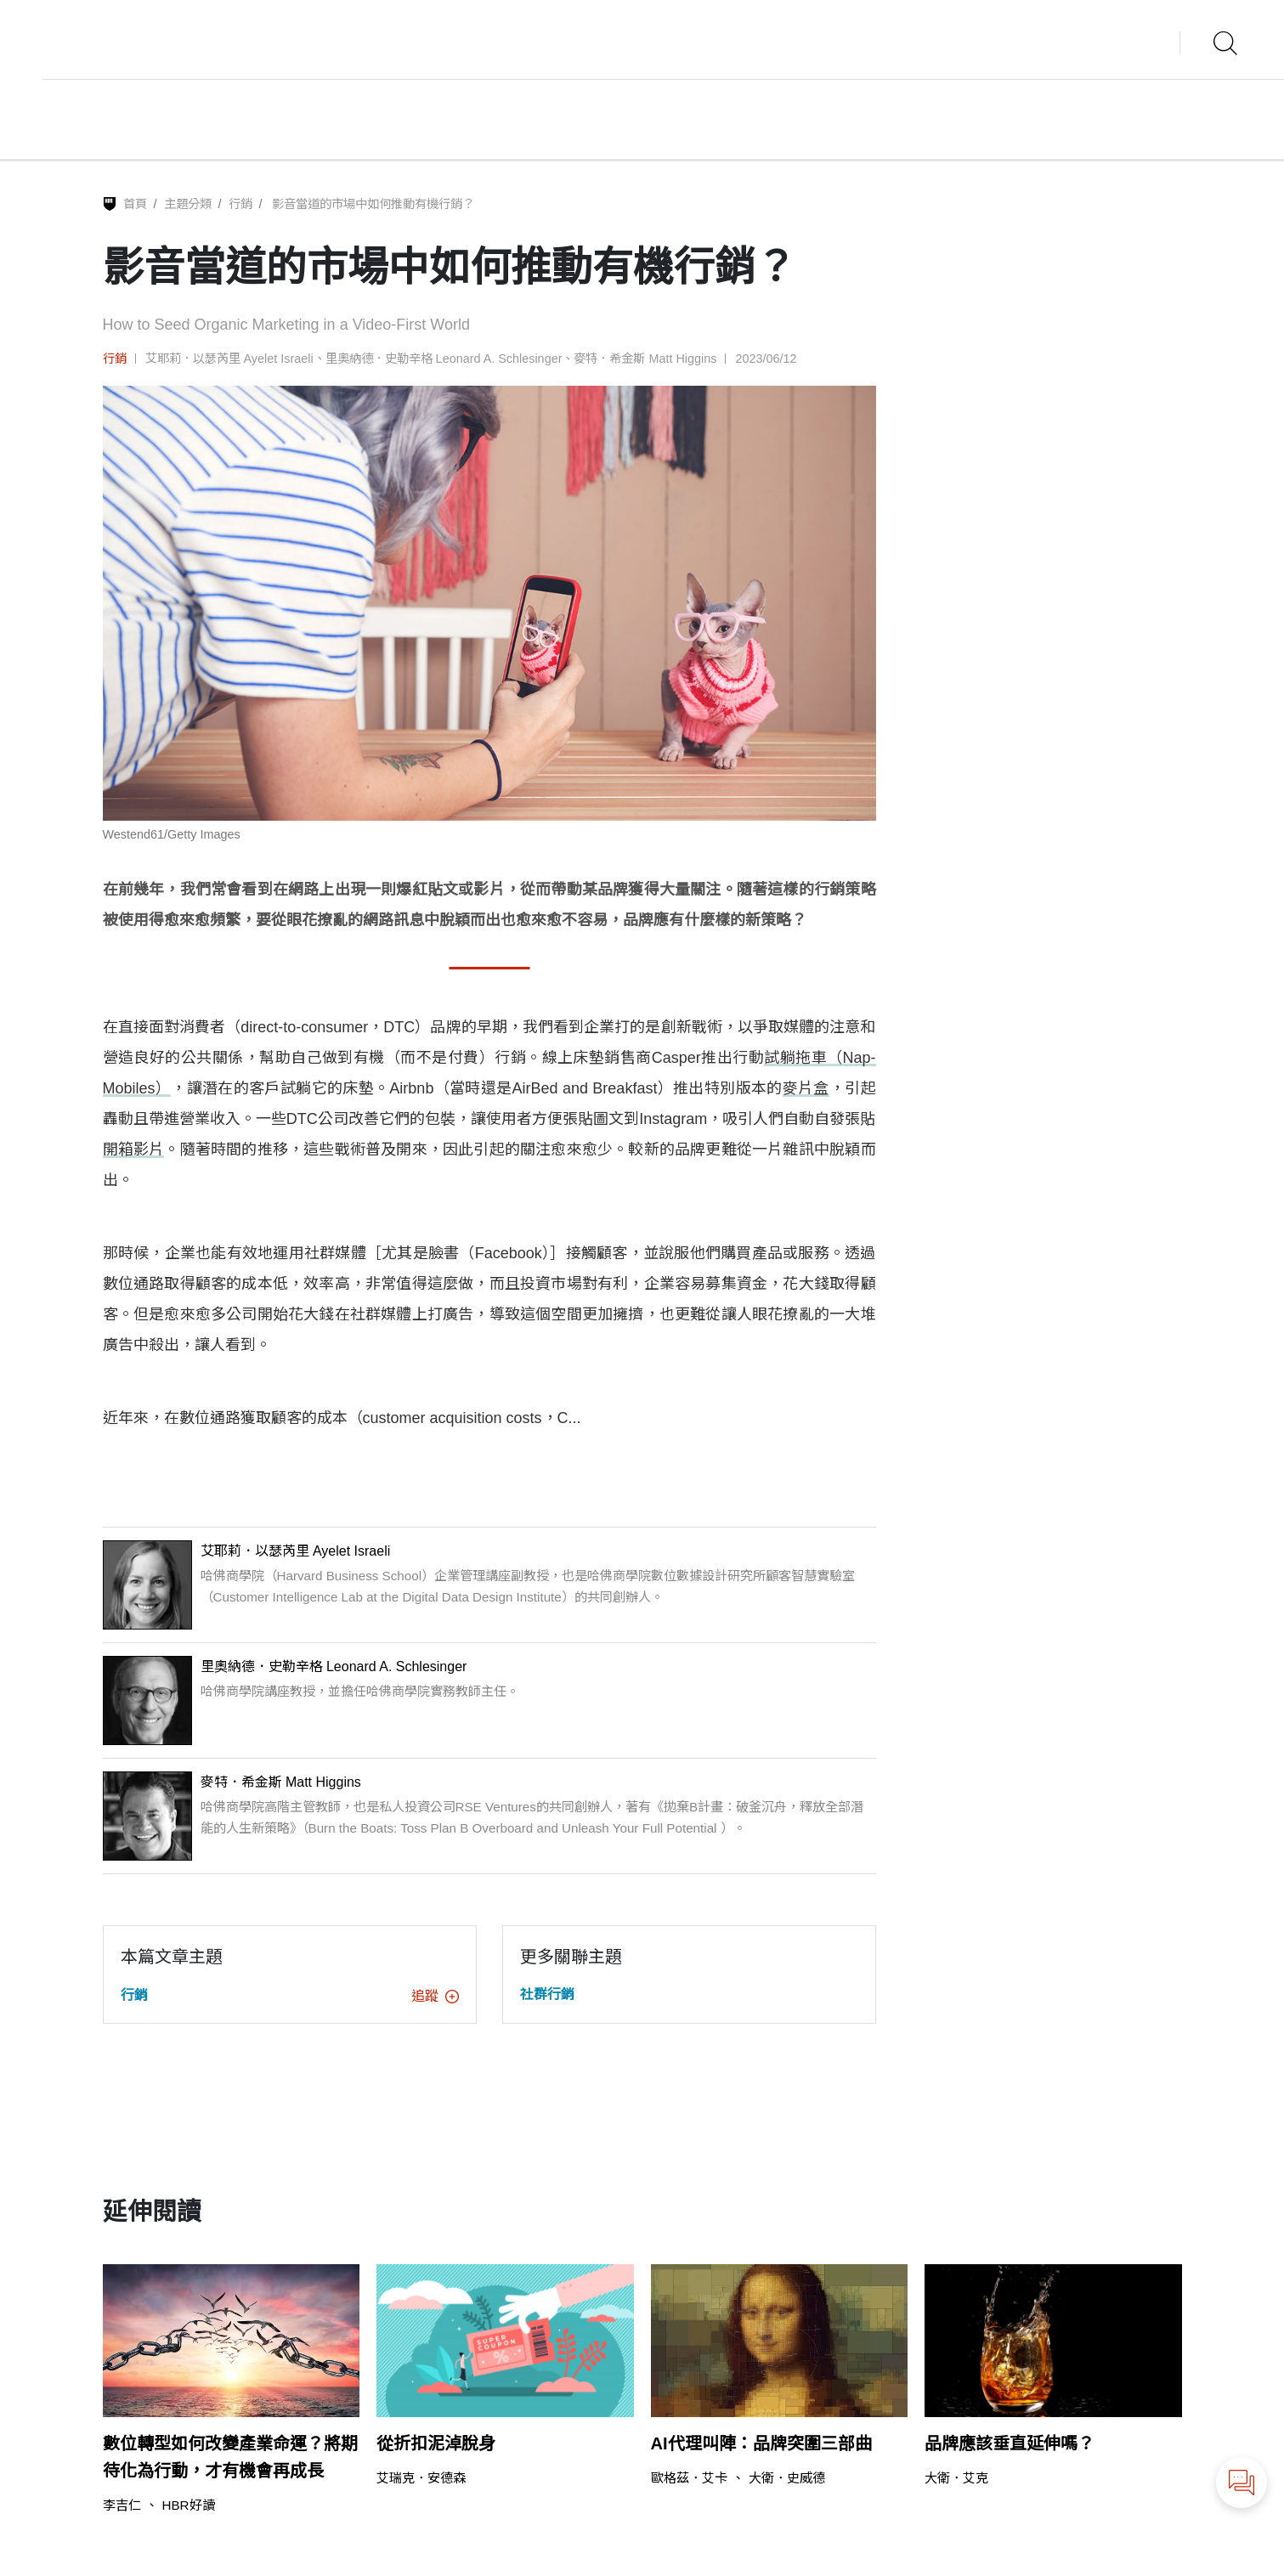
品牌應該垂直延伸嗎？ (1010, 2443)
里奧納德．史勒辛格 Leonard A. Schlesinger (444, 358)
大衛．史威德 (787, 2477)
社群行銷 (547, 1994)
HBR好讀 (188, 2505)
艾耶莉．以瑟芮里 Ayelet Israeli (229, 358)
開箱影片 (134, 1149)
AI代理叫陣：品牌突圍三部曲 (761, 2443)
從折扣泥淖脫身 (435, 2443)
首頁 (135, 204)
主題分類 (188, 204)
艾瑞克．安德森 (421, 2477)
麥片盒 (806, 1088)
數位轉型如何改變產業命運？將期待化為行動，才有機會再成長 (230, 2457)
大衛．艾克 (956, 2477)
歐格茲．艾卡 (689, 2477)
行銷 (240, 204)
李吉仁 (122, 2505)
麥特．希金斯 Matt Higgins (645, 358)
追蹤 (435, 1996)
